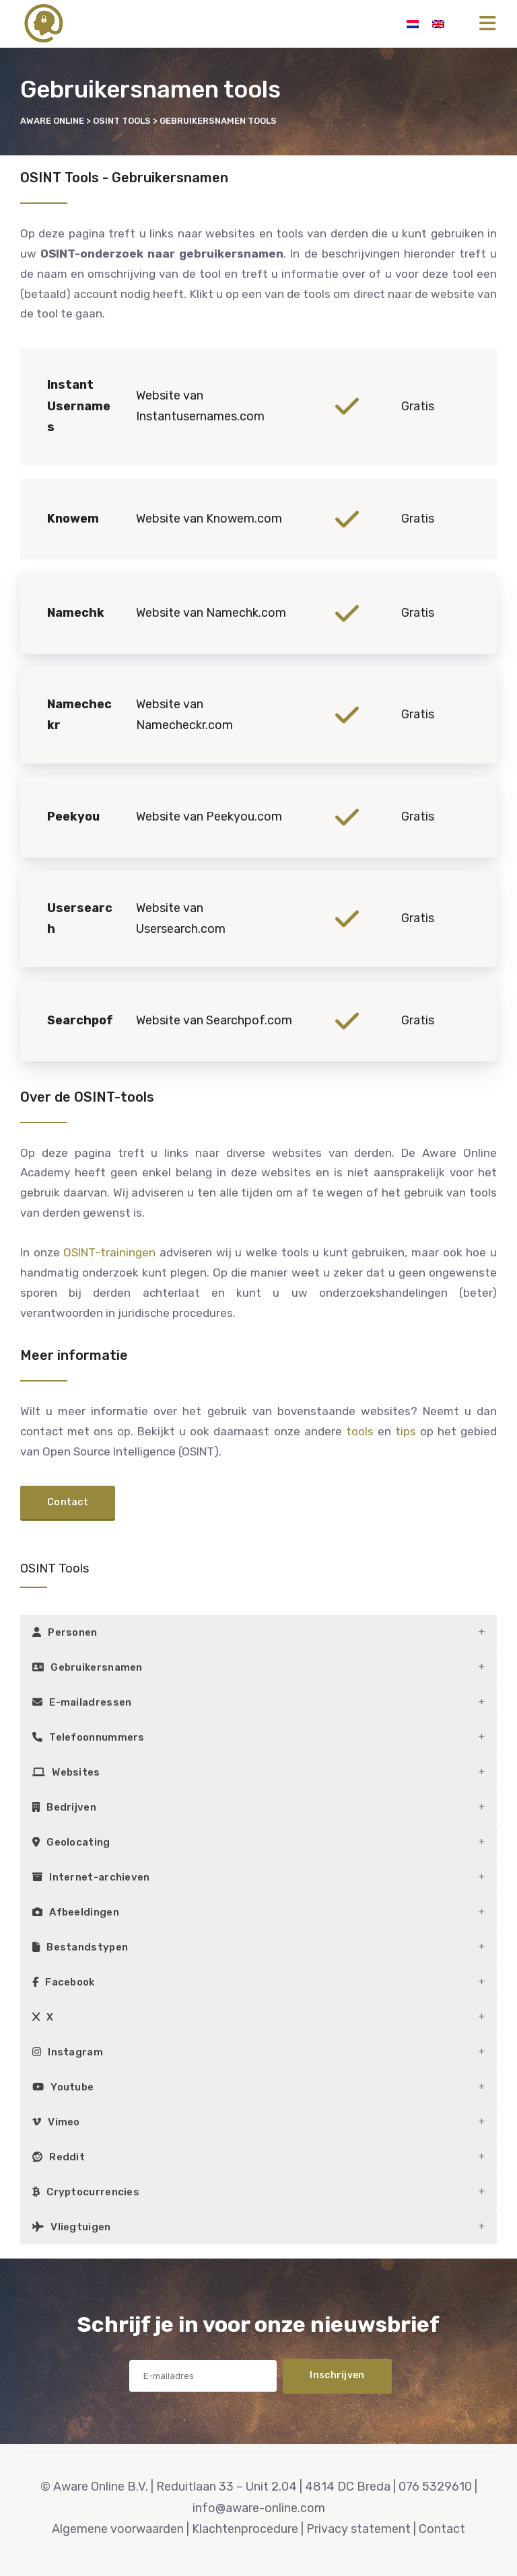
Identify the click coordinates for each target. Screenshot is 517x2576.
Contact (442, 2529)
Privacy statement (358, 2529)
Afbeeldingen (75, 1912)
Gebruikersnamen (87, 1667)
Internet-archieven (91, 1877)
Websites (66, 1772)
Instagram (67, 2052)
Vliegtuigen (71, 2227)
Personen (65, 1632)
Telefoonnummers (88, 1737)
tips (405, 1431)
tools (360, 1431)
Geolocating (71, 1842)
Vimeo (56, 2122)
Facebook (63, 1982)
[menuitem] (412, 23)
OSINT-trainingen (109, 1252)
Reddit (58, 2157)
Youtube (63, 2087)
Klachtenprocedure (245, 2529)
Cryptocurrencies (85, 2192)
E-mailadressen (81, 1702)
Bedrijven (64, 1807)
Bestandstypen (80, 1947)
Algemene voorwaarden (118, 2529)
